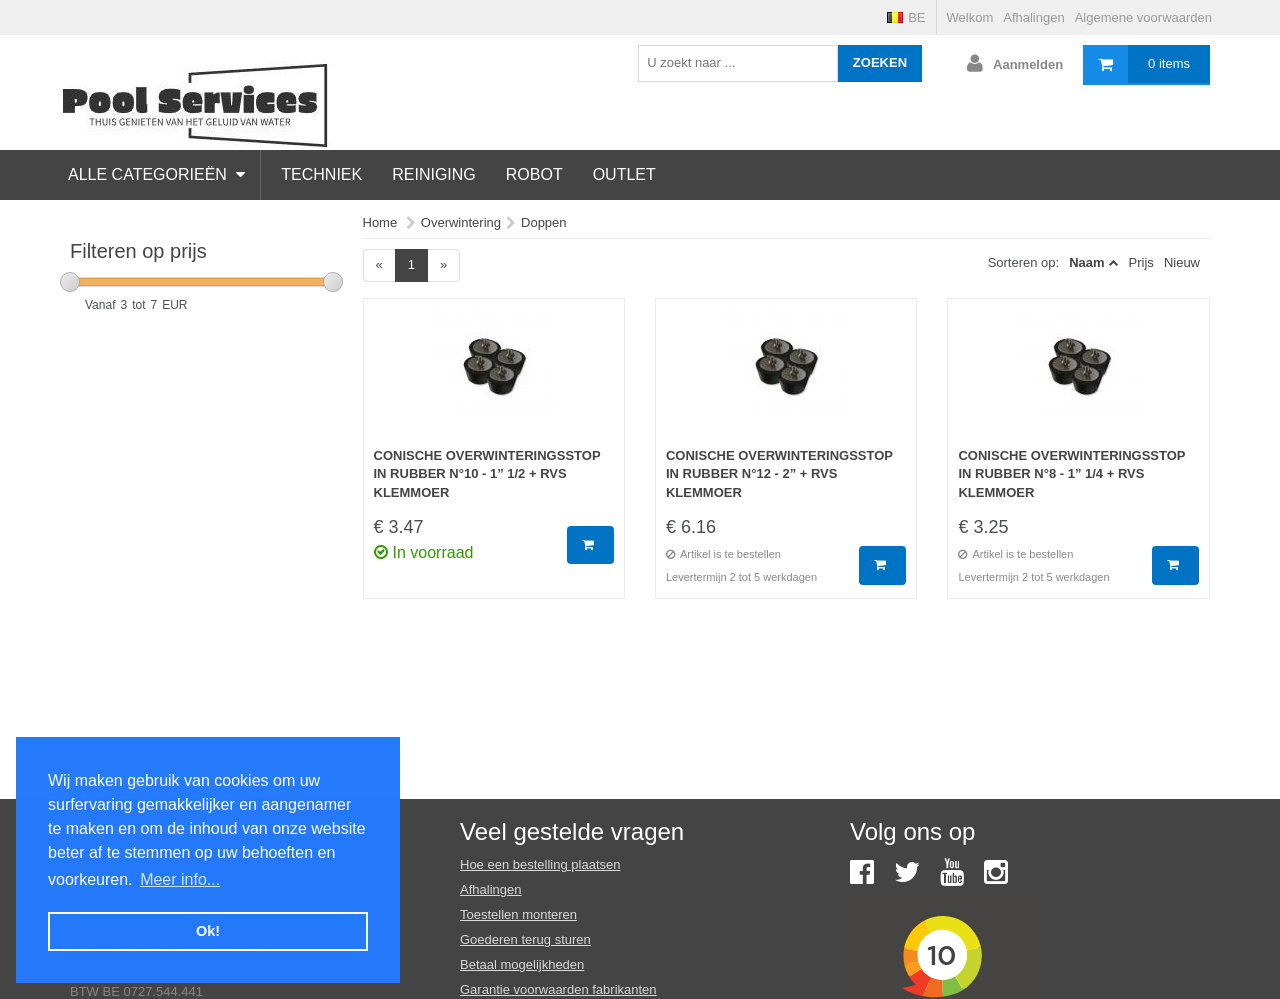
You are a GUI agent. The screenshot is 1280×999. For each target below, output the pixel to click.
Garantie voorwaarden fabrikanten (558, 989)
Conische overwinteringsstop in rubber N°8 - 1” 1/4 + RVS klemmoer (1071, 474)
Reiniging (434, 174)
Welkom (970, 17)
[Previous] (379, 265)
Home (380, 222)
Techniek (321, 174)
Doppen (544, 222)
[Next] (443, 265)
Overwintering (461, 222)
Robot (534, 174)
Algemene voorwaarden (1143, 17)
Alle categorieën (156, 174)
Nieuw (1182, 262)
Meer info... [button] (180, 879)
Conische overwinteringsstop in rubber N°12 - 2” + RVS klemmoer (779, 474)
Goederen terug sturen (525, 939)
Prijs (1141, 262)
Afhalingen (1033, 17)
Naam (1086, 262)
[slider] (70, 282)
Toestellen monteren (518, 914)
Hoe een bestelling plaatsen (540, 864)
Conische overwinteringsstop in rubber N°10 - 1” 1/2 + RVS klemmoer (487, 474)
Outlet (624, 174)
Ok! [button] (208, 931)
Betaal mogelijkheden (522, 964)
